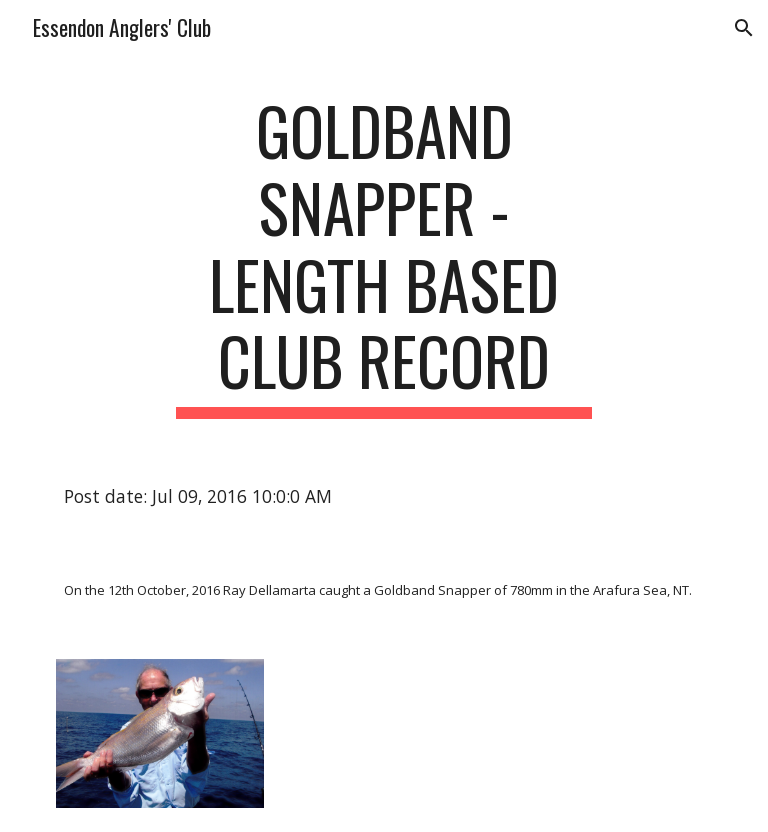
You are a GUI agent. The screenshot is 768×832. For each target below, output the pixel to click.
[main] (383, 255)
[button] (744, 28)
